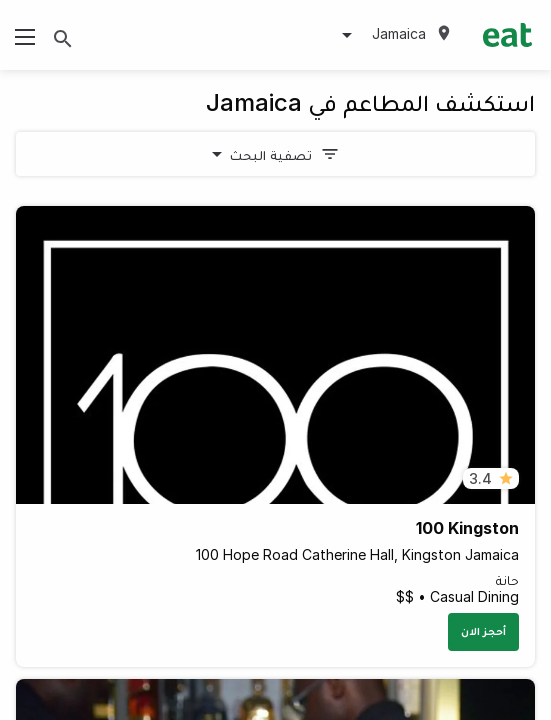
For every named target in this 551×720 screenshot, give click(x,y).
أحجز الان (483, 631)
